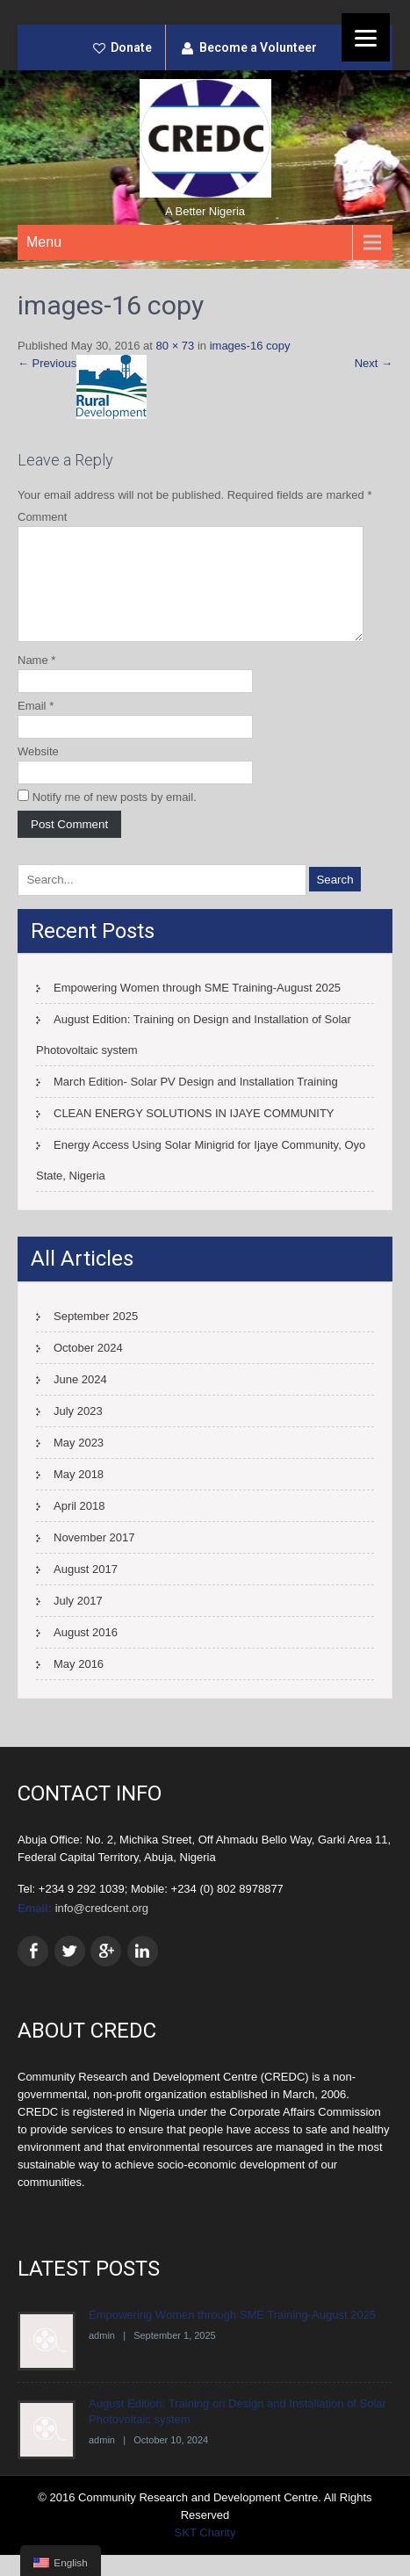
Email (36, 726)
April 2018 (79, 1526)
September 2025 (96, 1337)
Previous (47, 363)
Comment (42, 516)
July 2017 (78, 1621)
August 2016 (86, 1653)
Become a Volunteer (258, 47)
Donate (131, 47)
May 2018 (79, 1495)
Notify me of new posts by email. (114, 818)
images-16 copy (250, 345)
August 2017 (86, 1590)
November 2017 (94, 1558)
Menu (43, 242)
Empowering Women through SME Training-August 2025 (197, 1008)
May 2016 (79, 1685)
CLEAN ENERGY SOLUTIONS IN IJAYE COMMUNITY (194, 1134)
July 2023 (78, 1432)
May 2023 (79, 1463)
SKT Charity (205, 2553)
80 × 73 (175, 345)
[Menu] (366, 37)
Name (36, 681)
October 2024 (88, 1368)
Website (38, 772)
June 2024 (80, 1400)
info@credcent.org (101, 1929)
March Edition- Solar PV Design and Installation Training (196, 1102)
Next (373, 363)
